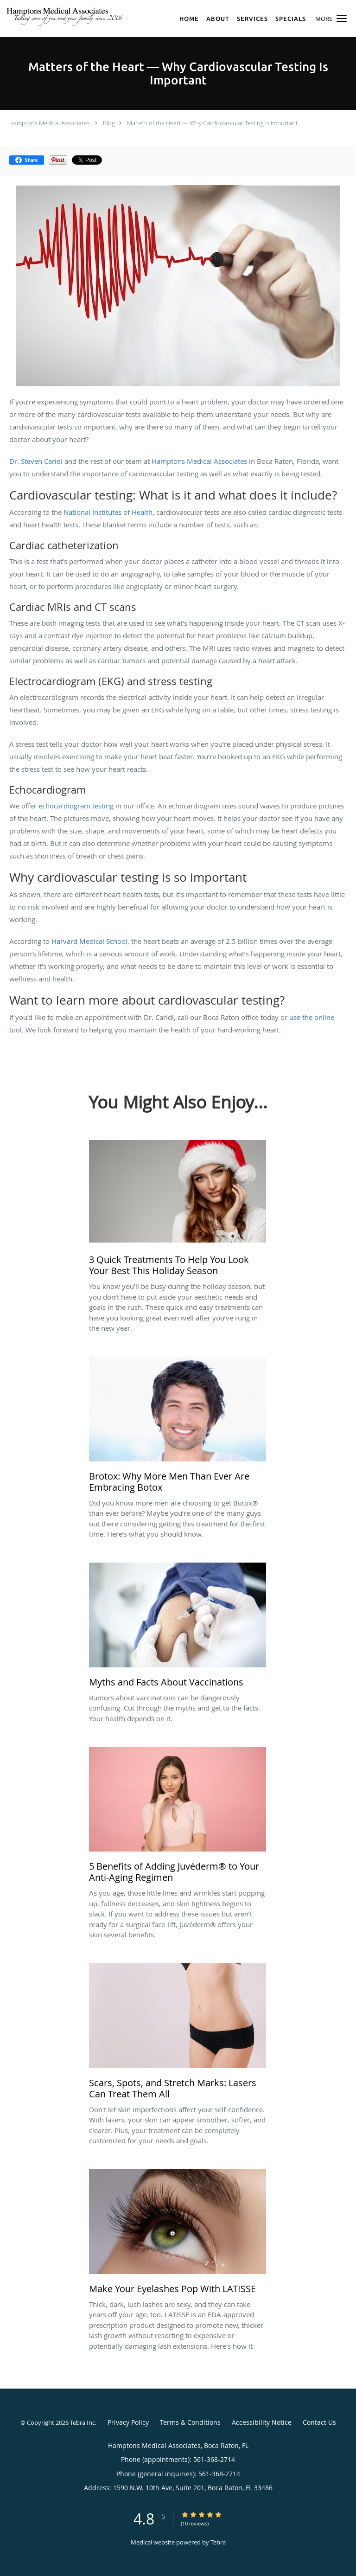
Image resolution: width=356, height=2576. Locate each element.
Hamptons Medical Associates (49, 123)
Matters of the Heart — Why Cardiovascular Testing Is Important (212, 123)
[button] (342, 18)
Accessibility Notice (262, 2422)
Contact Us (319, 2422)
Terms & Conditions (190, 2422)
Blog (109, 123)
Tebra (218, 2542)
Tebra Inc (82, 2422)
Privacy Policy (128, 2422)
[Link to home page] (90, 16)
